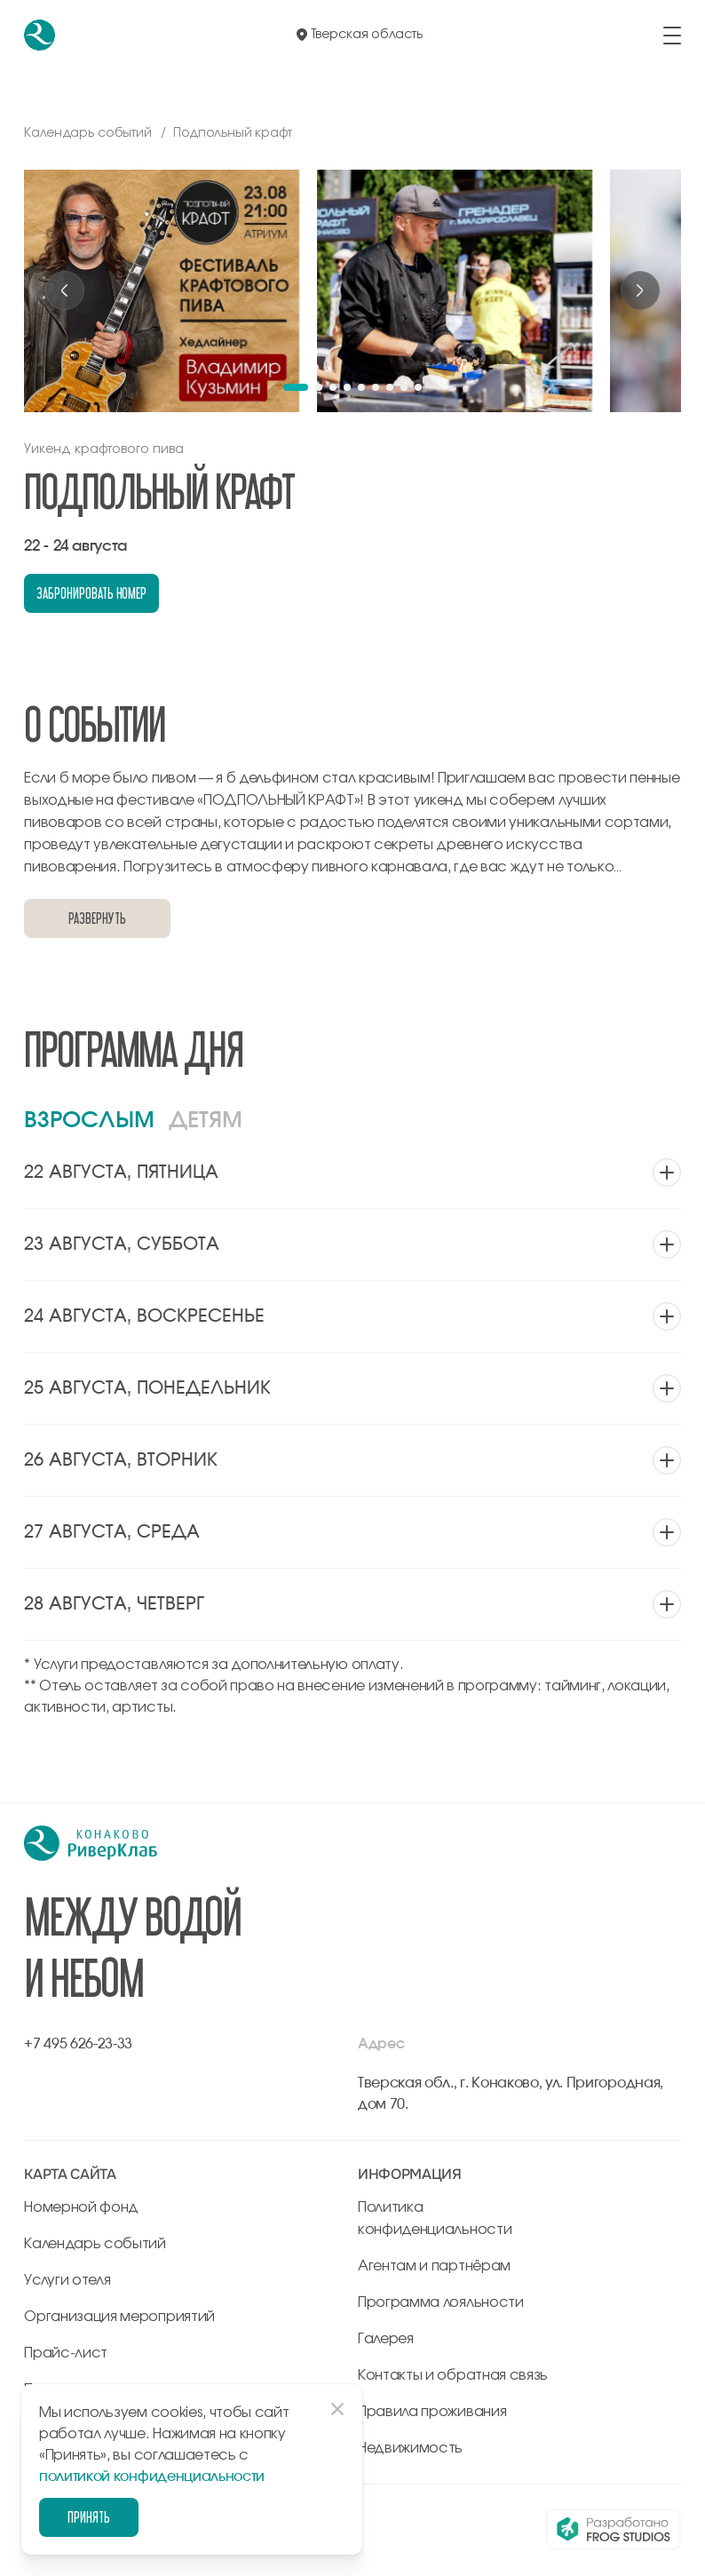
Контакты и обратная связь (453, 2375)
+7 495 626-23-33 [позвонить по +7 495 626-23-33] (78, 2044)
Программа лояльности (441, 2302)
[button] (295, 387)
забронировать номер (91, 592)
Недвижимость (410, 2448)
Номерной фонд (81, 2207)
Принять (88, 2516)
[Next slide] (640, 290)
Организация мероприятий (119, 2317)
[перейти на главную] (39, 35)
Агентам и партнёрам (434, 2266)
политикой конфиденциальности (152, 2476)
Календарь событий (95, 2244)
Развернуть (96, 918)
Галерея (386, 2339)
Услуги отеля (67, 2280)
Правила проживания (432, 2412)
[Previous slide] (64, 290)
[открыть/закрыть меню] (672, 35)
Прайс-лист (65, 2353)
